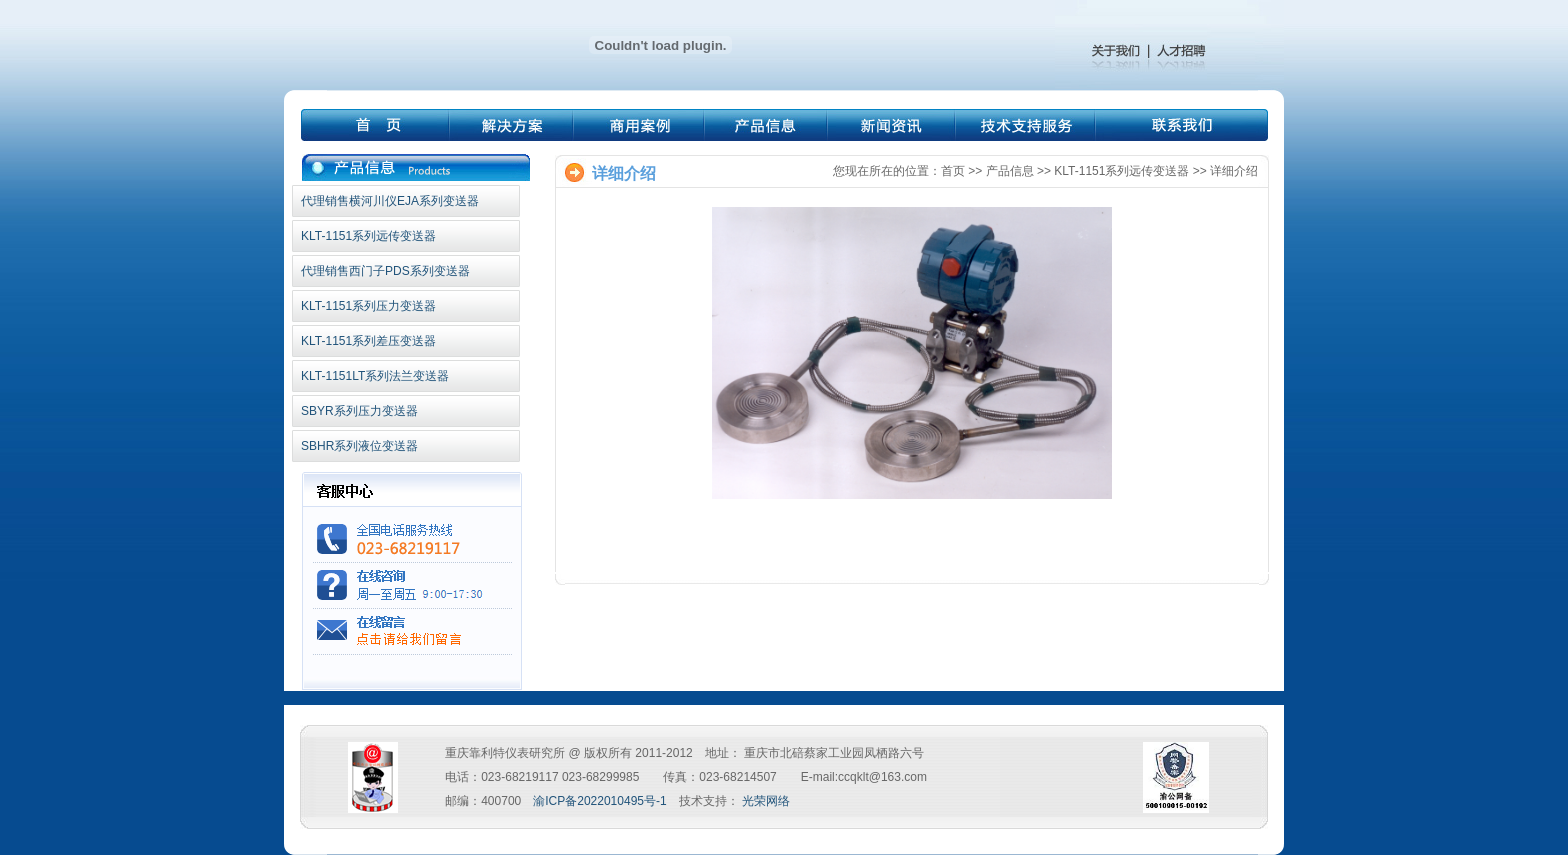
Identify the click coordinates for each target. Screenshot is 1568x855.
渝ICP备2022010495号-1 (599, 801)
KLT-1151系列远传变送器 (368, 236)
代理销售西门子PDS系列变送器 (385, 271)
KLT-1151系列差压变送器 (368, 341)
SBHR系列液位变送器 (359, 446)
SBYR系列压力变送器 (359, 411)
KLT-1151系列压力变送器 (368, 306)
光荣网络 (766, 801)
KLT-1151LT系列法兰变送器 (375, 376)
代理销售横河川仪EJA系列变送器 (390, 201)
